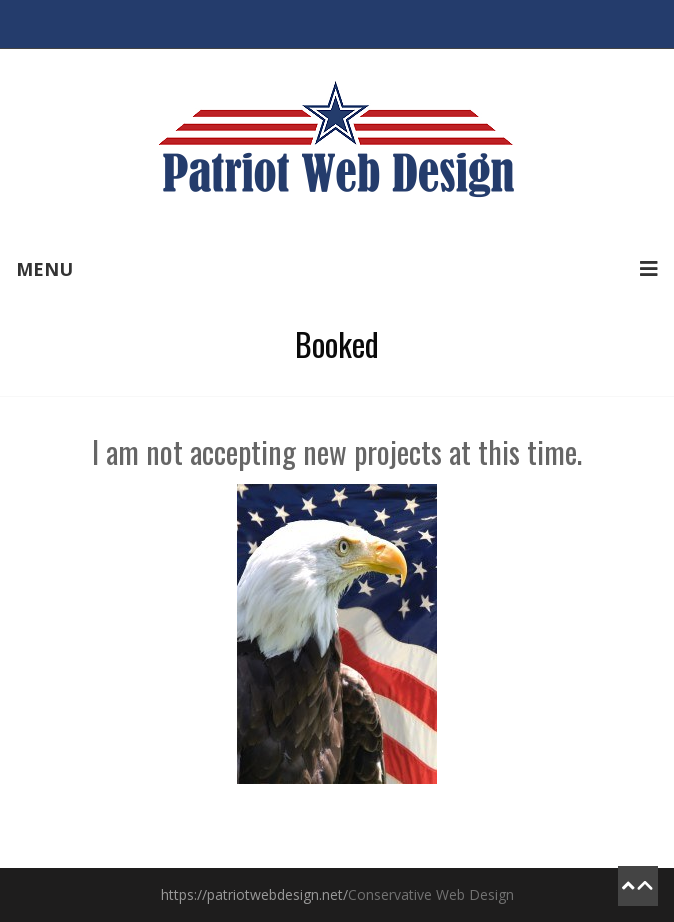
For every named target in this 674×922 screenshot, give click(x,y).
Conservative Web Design (431, 894)
